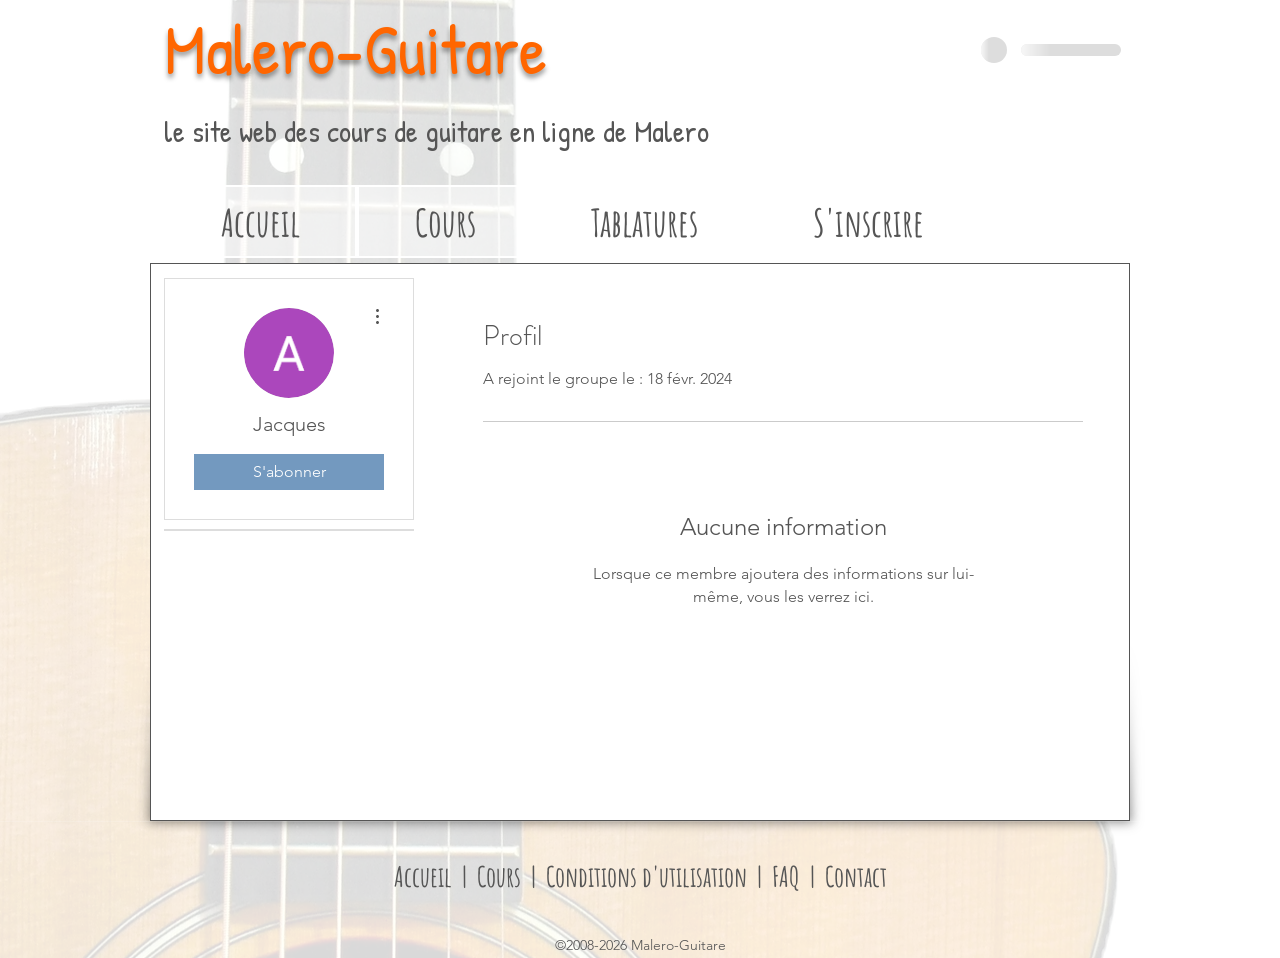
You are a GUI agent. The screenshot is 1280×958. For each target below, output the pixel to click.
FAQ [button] (788, 876)
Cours (504, 876)
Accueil (423, 876)
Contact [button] (853, 876)
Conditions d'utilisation (644, 876)
